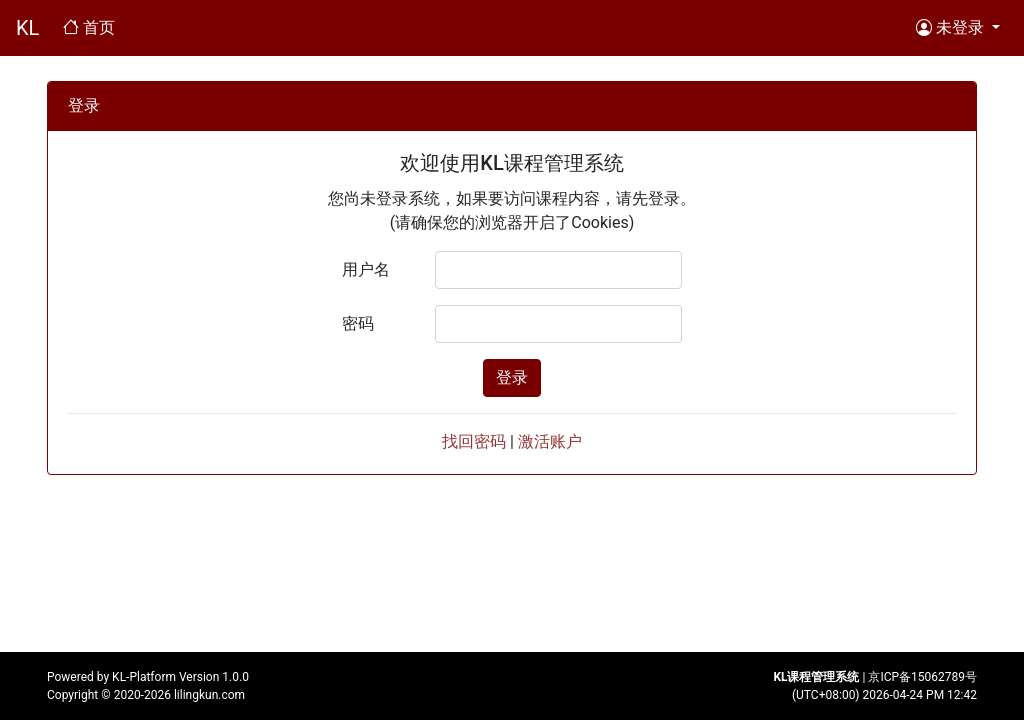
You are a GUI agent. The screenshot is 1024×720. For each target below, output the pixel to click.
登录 (512, 377)
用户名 (366, 269)
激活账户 (550, 441)
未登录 (952, 27)
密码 (358, 323)
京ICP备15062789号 (922, 677)
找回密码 (474, 441)
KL (27, 28)
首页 (93, 26)
